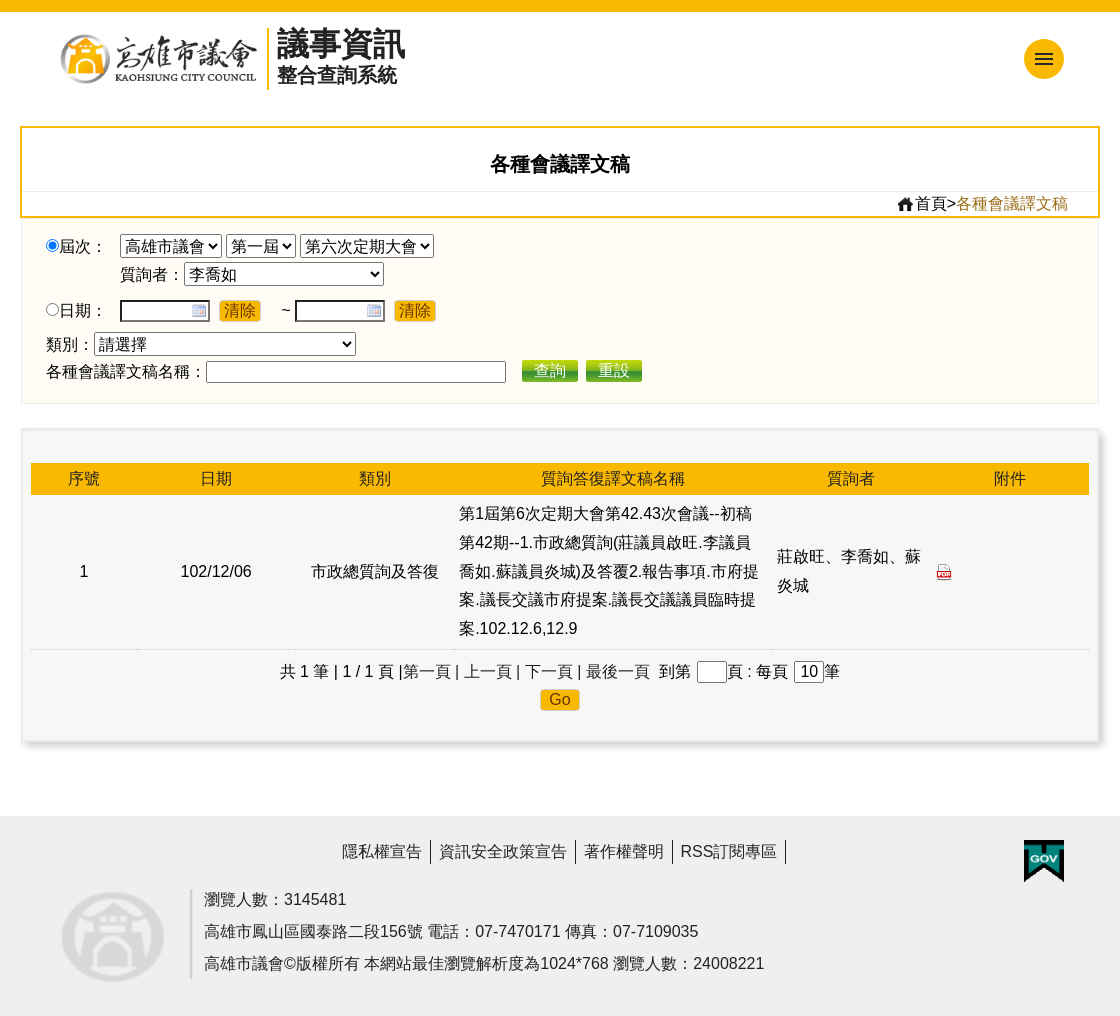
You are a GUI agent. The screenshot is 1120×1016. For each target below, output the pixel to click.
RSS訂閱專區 (729, 851)
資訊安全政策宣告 (503, 851)
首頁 (921, 204)
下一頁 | (553, 671)
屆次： (83, 246)
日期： (83, 310)
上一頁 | (492, 671)
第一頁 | (431, 671)
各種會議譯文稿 (1012, 203)
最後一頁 (618, 671)
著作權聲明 (624, 851)
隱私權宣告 (382, 851)
